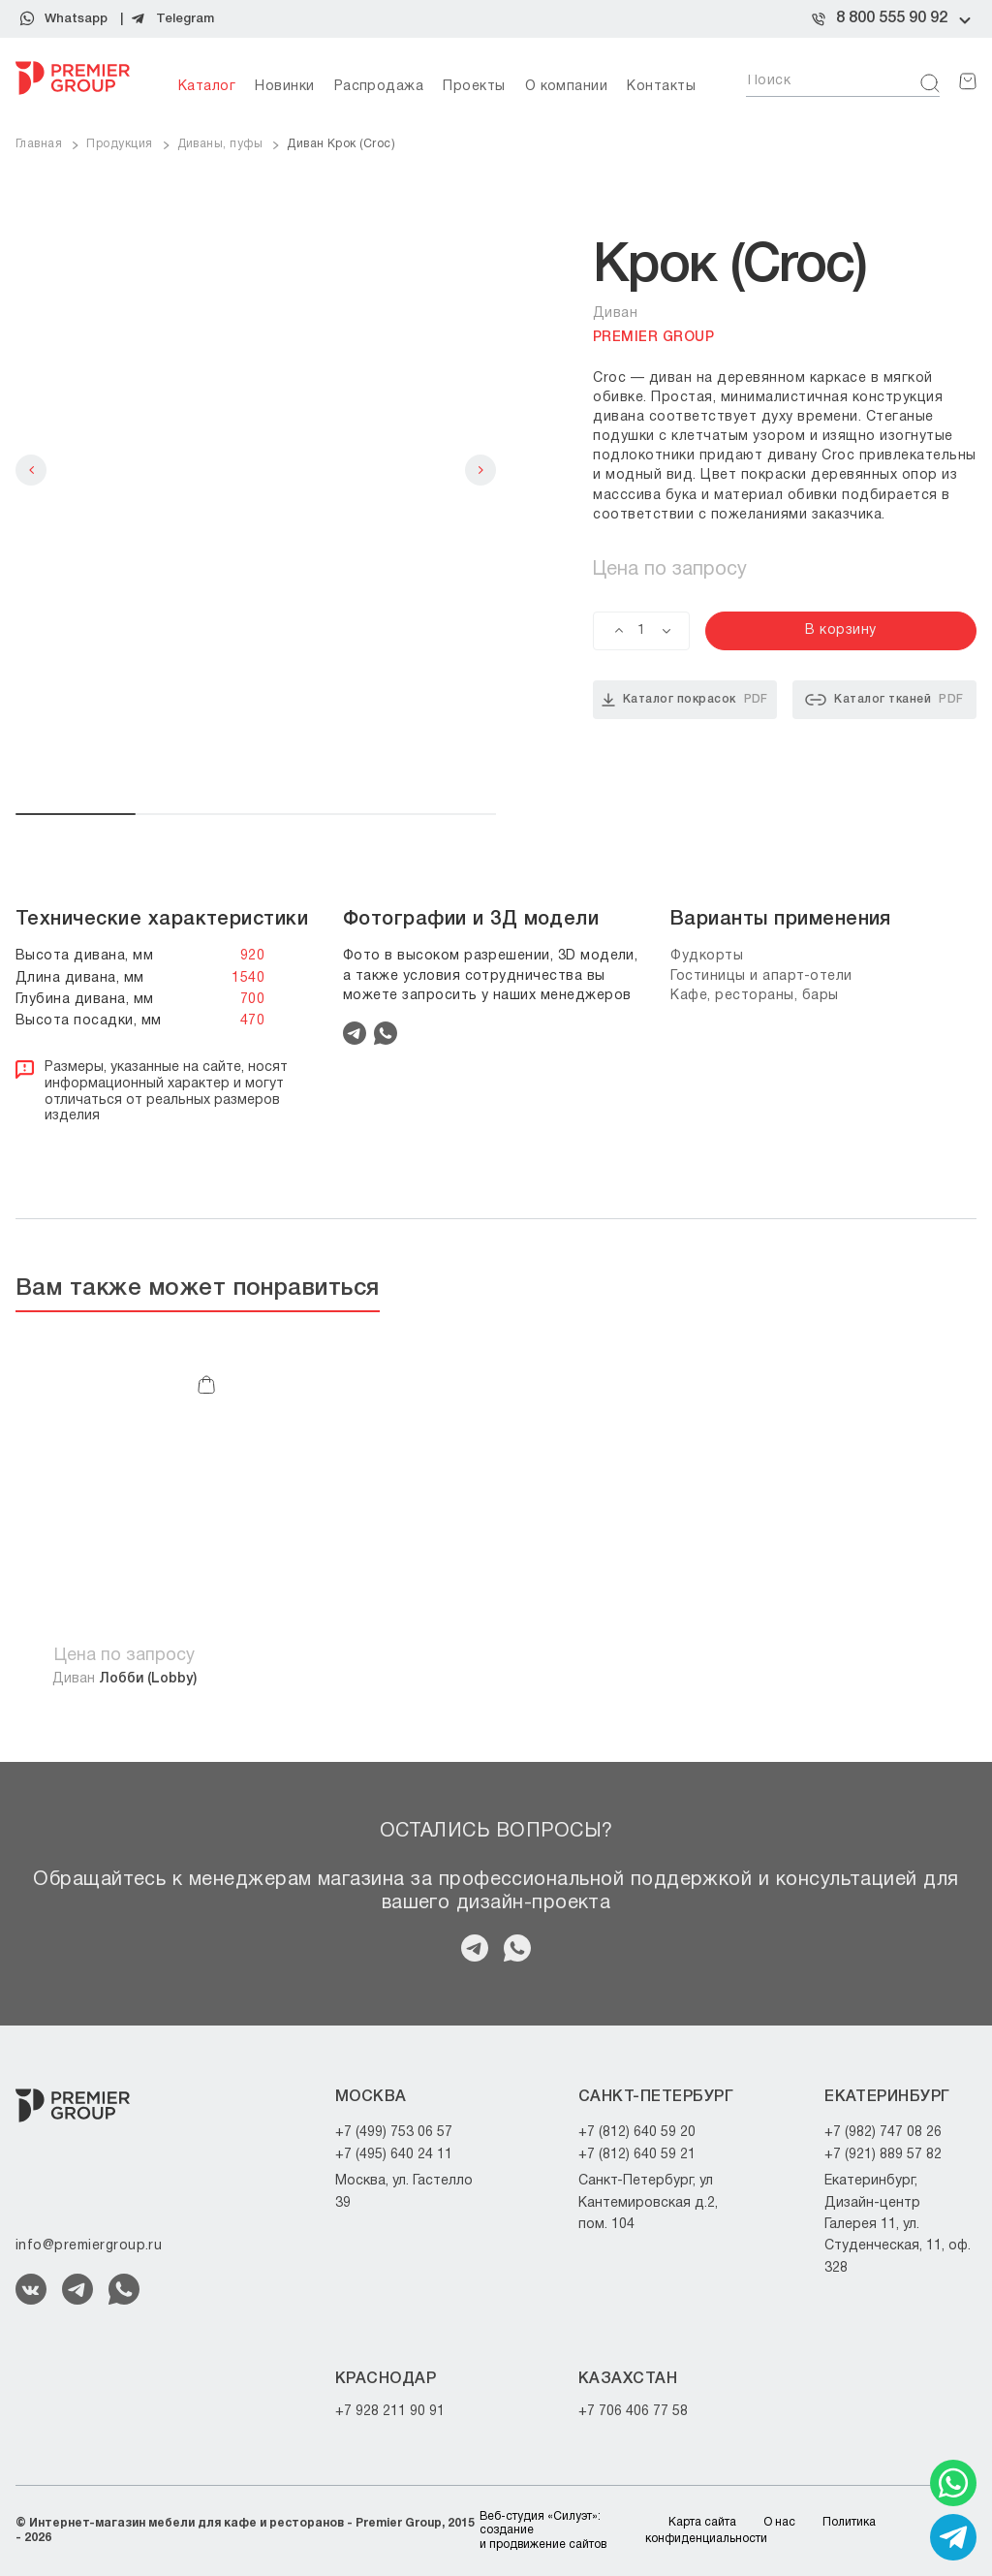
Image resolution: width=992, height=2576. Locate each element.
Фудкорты (706, 956)
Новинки (284, 86)
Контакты (661, 86)
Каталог (206, 86)
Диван (124, 1679)
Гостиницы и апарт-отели (761, 976)
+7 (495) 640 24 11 (393, 2155)
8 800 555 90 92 (891, 18)
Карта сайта (702, 2522)
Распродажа (379, 86)
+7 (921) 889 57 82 (883, 2155)
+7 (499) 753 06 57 (393, 2132)
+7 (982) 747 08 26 (883, 2132)
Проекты (474, 86)
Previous (31, 470)
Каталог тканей (884, 699)
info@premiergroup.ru (89, 2246)
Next (480, 470)
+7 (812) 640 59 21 (637, 2155)
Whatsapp (76, 19)
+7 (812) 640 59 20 (637, 2132)
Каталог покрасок (685, 699)
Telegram (185, 19)
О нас (779, 2522)
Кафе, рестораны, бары (754, 996)
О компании (566, 86)
